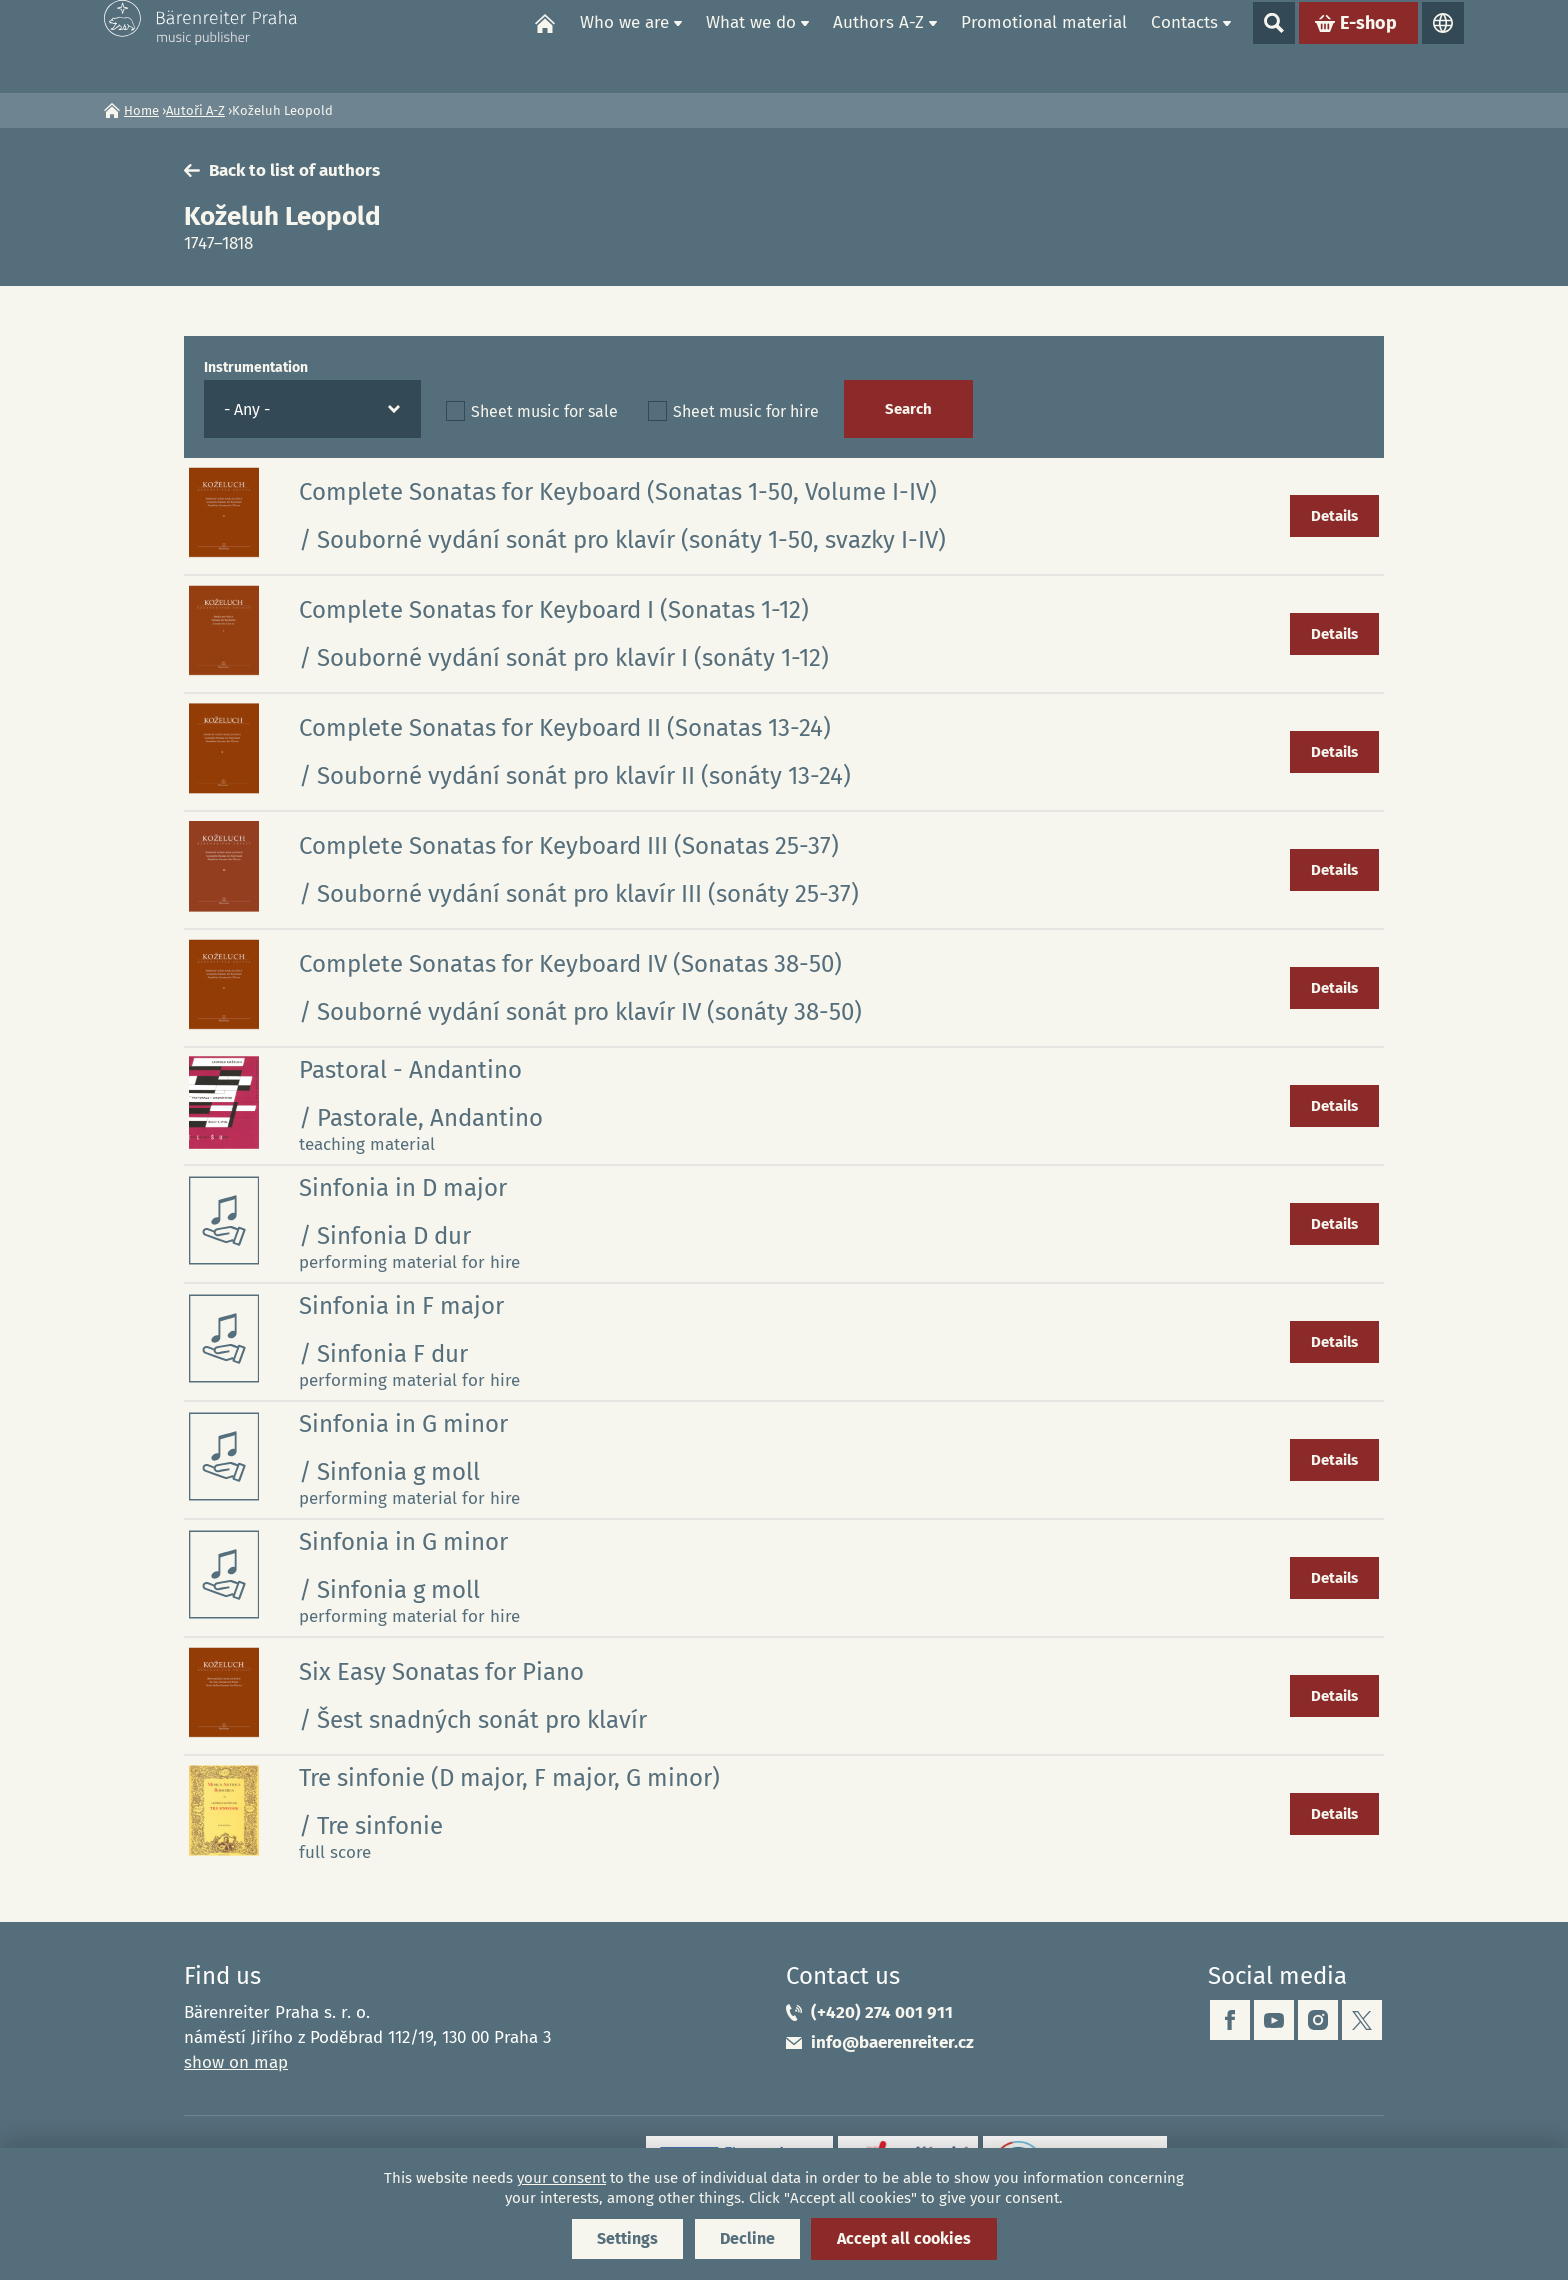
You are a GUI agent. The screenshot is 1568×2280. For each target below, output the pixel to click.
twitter (1362, 2020)
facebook (1230, 2020)
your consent (561, 2178)
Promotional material (1044, 45)
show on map (236, 2062)
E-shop (1368, 46)
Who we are (624, 45)
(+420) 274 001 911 (882, 2012)
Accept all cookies (904, 2238)
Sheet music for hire (746, 411)
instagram (1318, 2020)
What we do (751, 45)
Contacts (1184, 45)
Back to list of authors (294, 170)
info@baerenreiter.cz (892, 2042)
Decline (747, 2238)
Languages (1443, 46)
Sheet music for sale (544, 411)
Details (1334, 516)
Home (545, 46)
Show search (1274, 46)
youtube (1274, 2020)
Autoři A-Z (195, 110)
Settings (627, 2238)
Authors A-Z (878, 45)
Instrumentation (256, 367)
